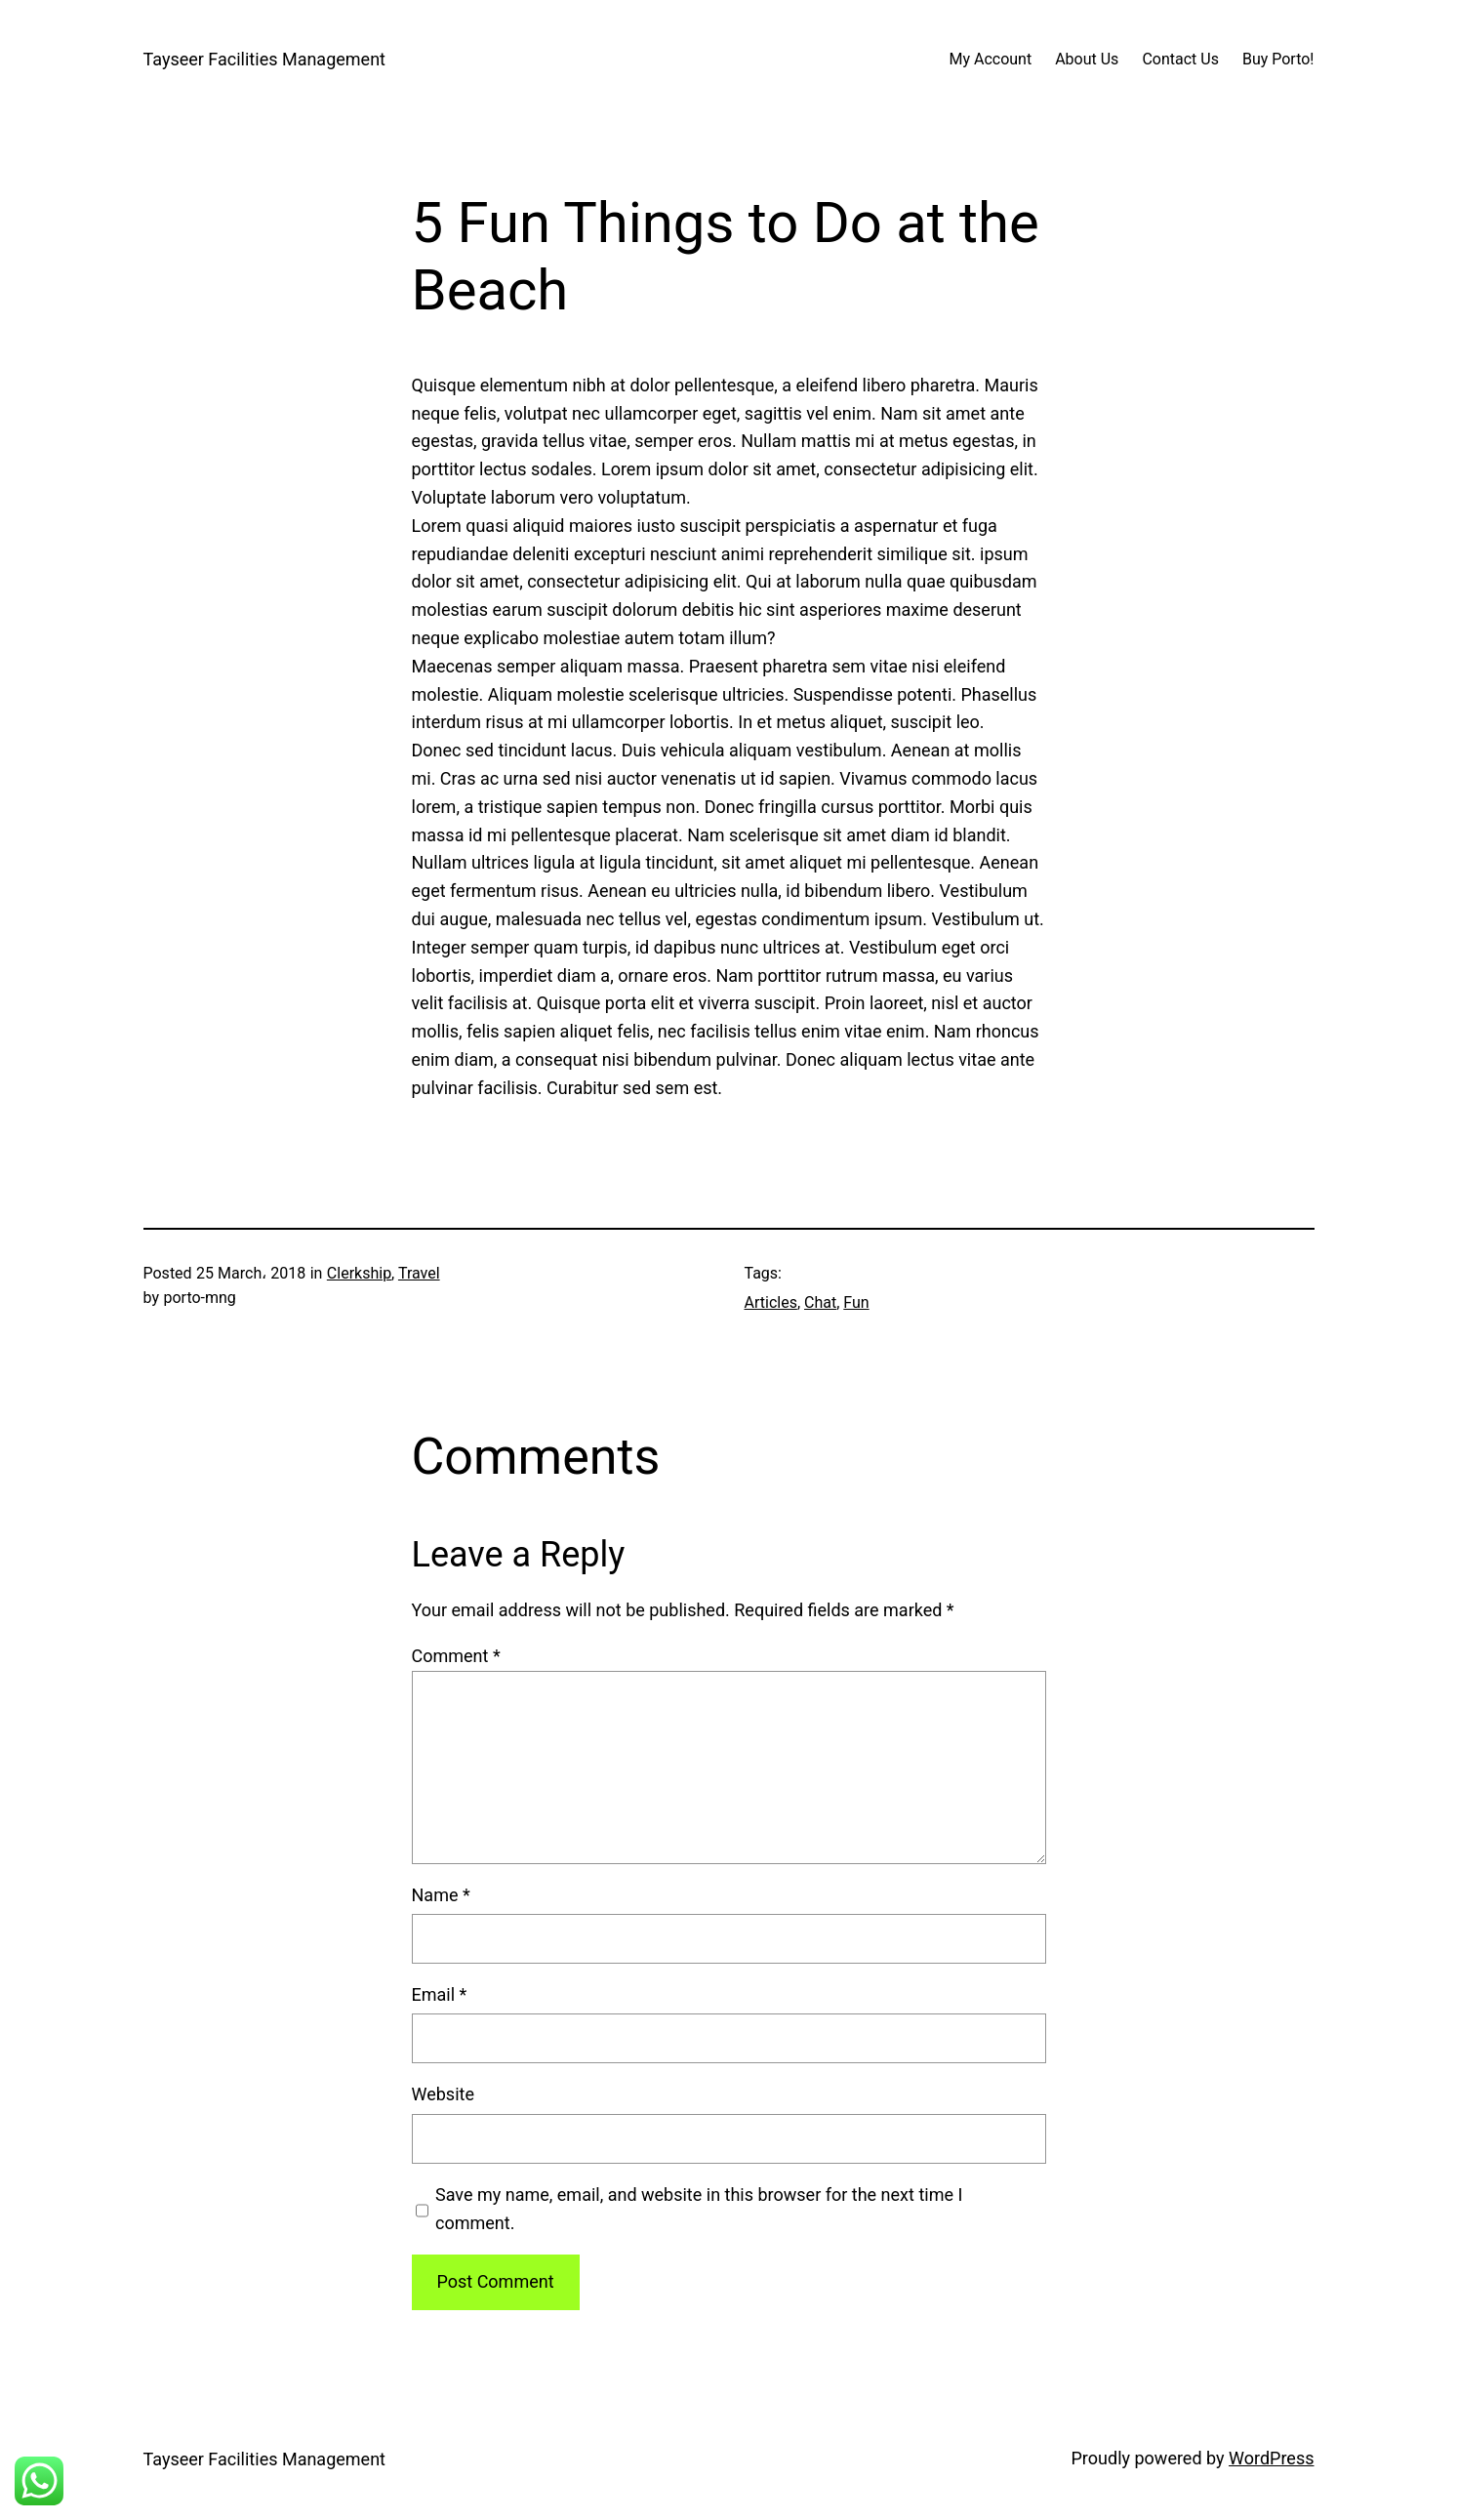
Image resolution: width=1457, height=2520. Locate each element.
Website (443, 2094)
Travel (419, 1273)
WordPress (1271, 2458)
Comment (456, 1656)
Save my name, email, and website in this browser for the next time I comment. (698, 2208)
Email (439, 1994)
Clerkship (359, 1273)
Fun (856, 1302)
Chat (820, 1302)
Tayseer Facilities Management (264, 59)
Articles (771, 1302)
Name (441, 1895)
